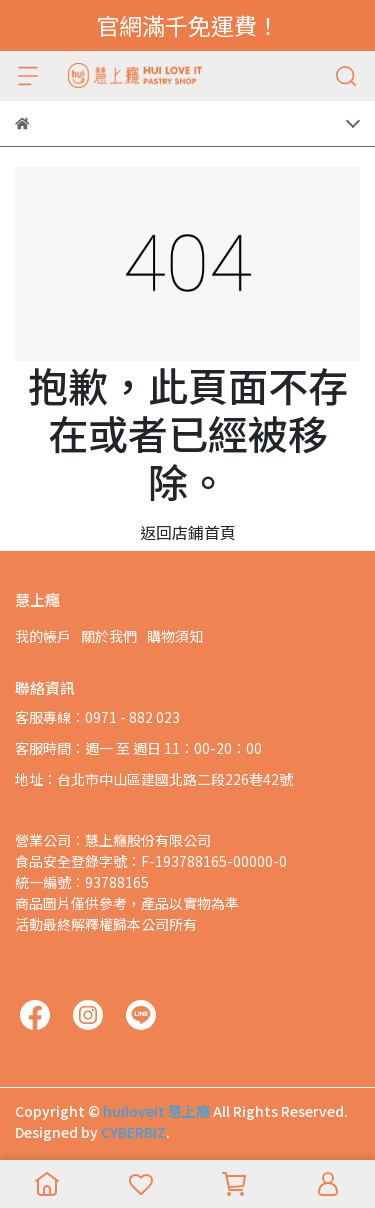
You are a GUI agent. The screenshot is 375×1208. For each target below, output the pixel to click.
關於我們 (109, 636)
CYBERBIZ (133, 1132)
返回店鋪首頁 (188, 532)
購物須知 (175, 636)
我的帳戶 (43, 636)
